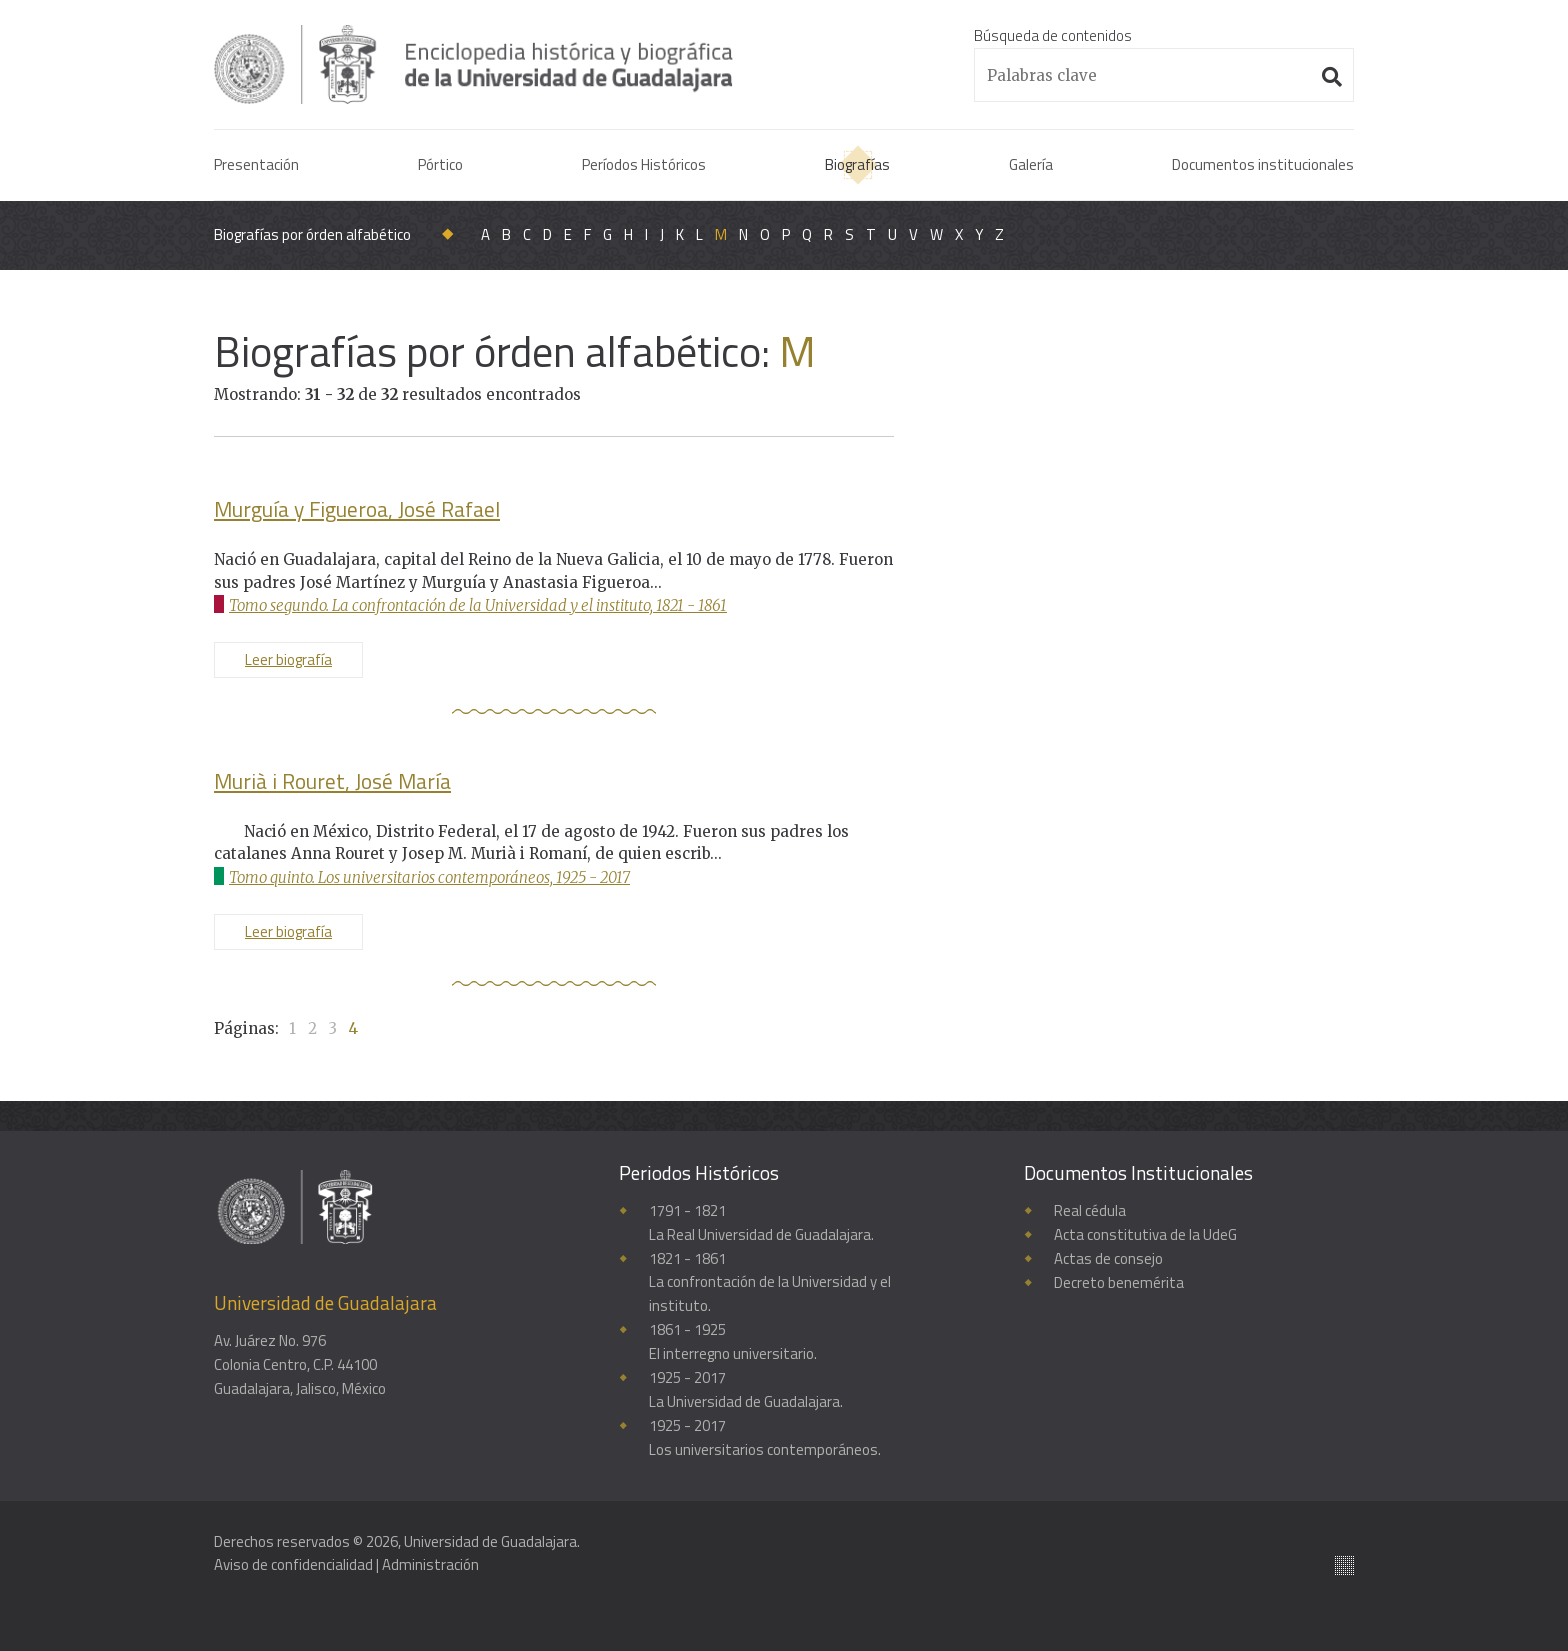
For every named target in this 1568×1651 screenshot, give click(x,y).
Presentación (256, 164)
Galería (1031, 164)
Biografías (857, 164)
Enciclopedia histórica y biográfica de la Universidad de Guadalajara (476, 64)
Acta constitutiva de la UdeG (1145, 1234)
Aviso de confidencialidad (293, 1565)
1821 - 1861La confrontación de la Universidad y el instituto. (770, 1282)
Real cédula (1090, 1210)
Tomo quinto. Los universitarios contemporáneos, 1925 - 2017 (431, 877)
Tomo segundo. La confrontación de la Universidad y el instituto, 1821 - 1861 (479, 605)
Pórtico (440, 164)
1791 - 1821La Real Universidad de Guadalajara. (761, 1222)
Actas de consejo (1108, 1258)
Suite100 (1344, 1565)
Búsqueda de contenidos (1053, 35)
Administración (430, 1565)
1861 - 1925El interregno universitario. (733, 1342)
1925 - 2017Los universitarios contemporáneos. (765, 1438)
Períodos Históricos (644, 164)
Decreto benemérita (1119, 1282)
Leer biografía (288, 659)
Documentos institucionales (1263, 164)
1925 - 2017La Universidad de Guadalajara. (746, 1390)
